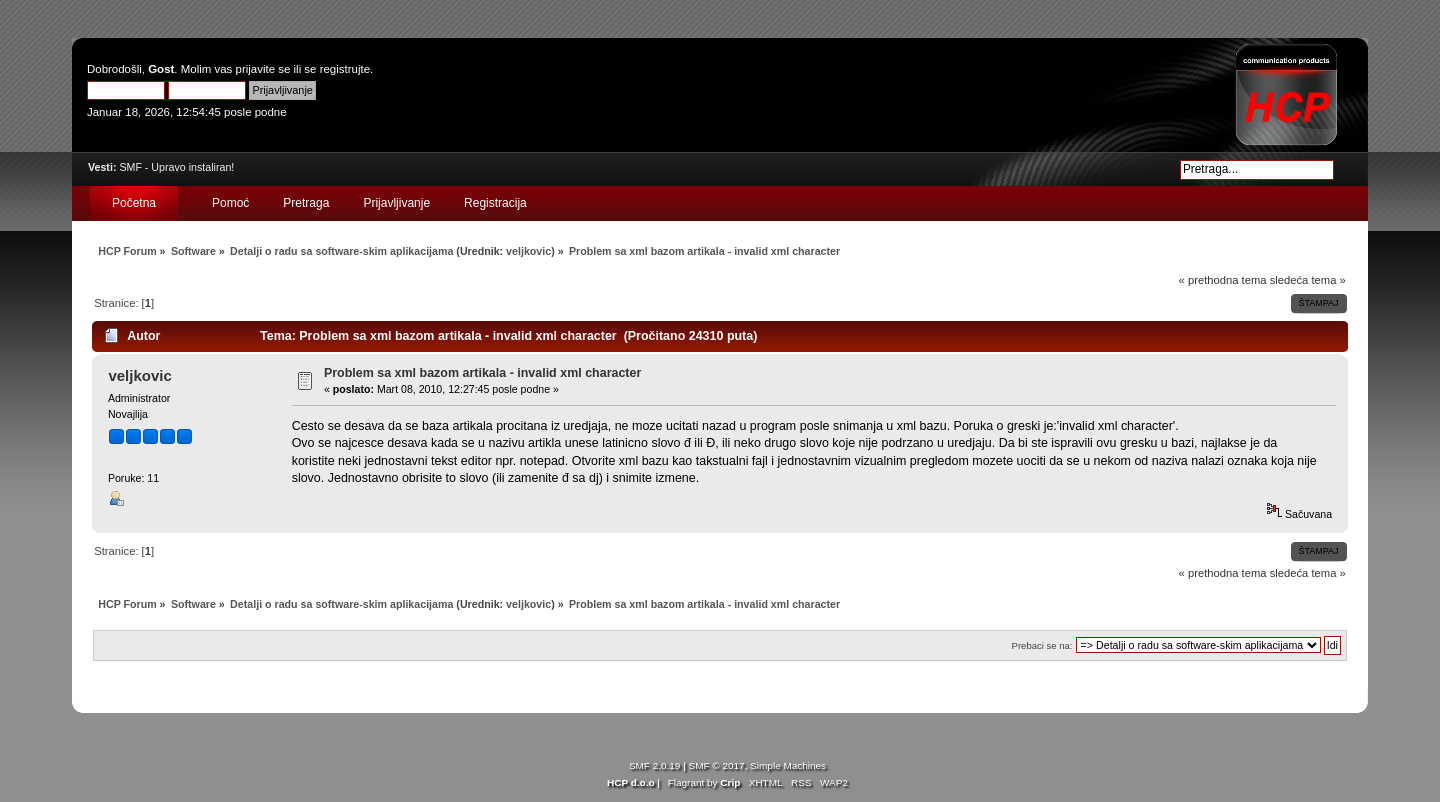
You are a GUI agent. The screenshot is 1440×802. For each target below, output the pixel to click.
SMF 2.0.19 (655, 765)
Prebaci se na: (1042, 645)
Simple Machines (788, 765)
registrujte (345, 69)
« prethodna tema (1223, 280)
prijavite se (263, 69)
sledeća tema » (1308, 280)
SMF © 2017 (717, 765)
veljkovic (528, 251)
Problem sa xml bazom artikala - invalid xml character (482, 373)
